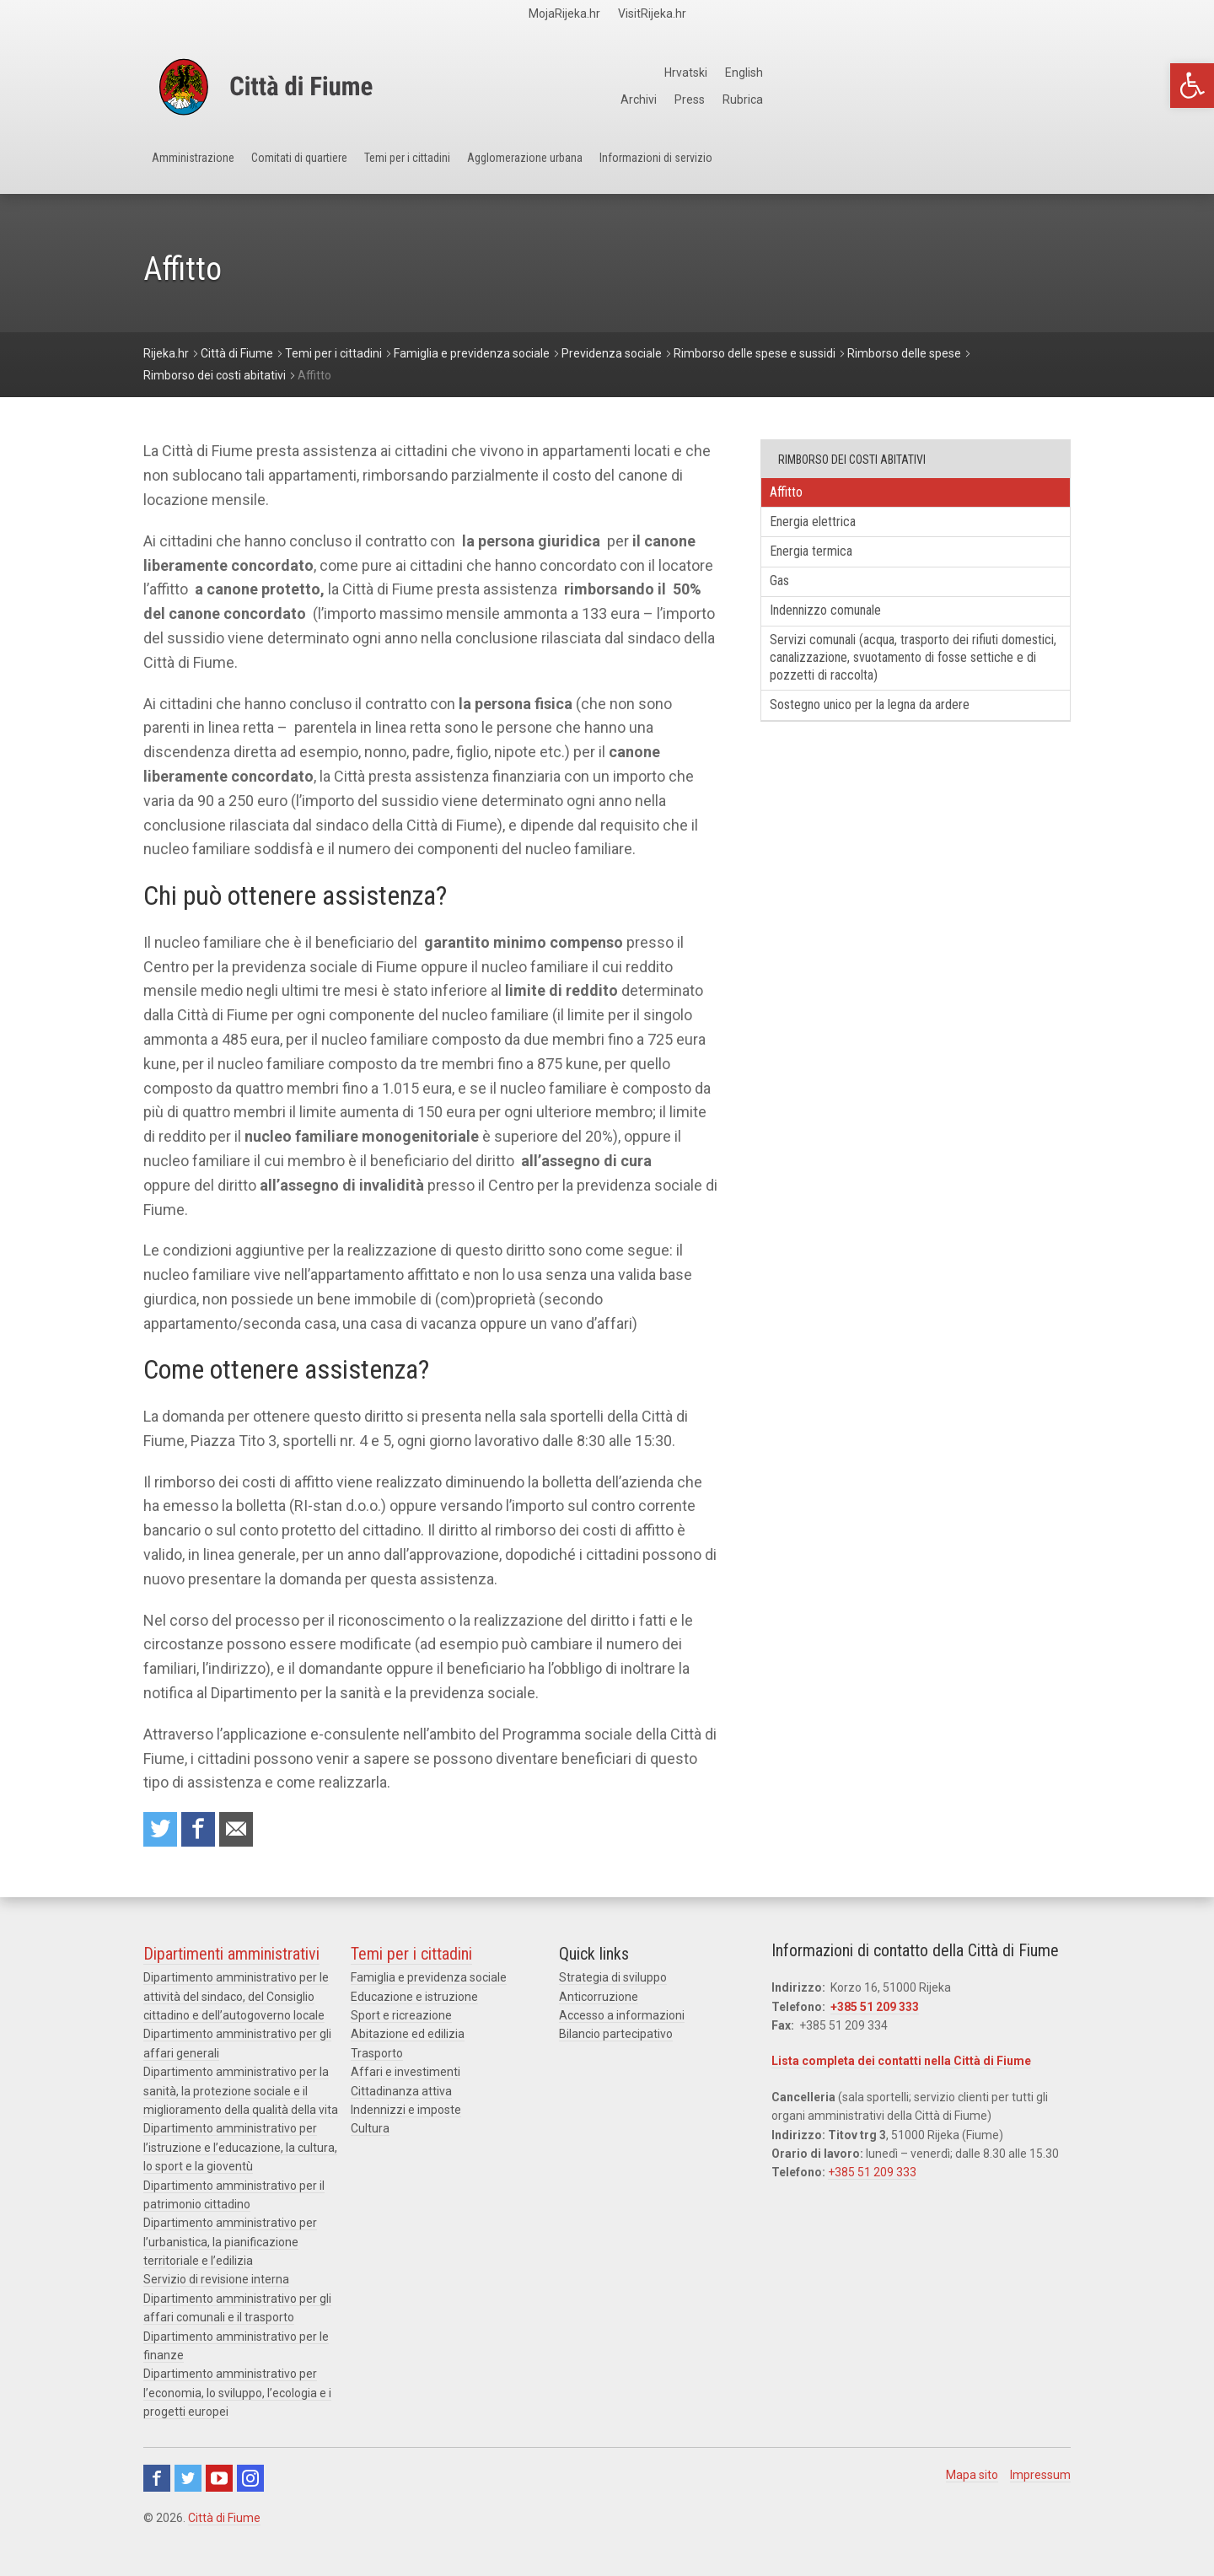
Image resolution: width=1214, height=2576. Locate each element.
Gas (789, 596)
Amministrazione (216, 169)
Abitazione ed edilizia (408, 2040)
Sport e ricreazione (401, 2022)
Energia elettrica (828, 529)
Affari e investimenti (405, 2078)
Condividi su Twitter (163, 1832)
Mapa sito (972, 2481)
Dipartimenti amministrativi (231, 1960)
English (1051, 72)
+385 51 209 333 (874, 2013)
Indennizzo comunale (842, 631)
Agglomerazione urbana (707, 169)
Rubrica (1050, 99)
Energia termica (825, 563)
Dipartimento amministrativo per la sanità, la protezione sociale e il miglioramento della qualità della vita (240, 2097)
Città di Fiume (224, 2524)
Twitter (188, 2484)
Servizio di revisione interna (216, 2286)
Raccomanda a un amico (253, 1832)
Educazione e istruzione (414, 2003)
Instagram (250, 2484)
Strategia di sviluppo (613, 1984)
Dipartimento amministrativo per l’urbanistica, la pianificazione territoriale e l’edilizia (230, 2248)
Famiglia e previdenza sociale (429, 1984)
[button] (1192, 85)
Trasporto (377, 2060)
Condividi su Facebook (208, 1832)
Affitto (796, 494)
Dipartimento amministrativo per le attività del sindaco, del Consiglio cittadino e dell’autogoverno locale (236, 2003)
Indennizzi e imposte (406, 2116)
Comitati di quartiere (372, 169)
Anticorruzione (598, 2003)
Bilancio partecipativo (616, 2040)
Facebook (156, 2484)
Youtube (219, 2484)
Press (995, 99)
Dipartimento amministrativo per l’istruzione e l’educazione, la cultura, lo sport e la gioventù (240, 2154)
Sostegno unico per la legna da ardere (893, 738)
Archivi (940, 99)
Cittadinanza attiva (401, 2098)
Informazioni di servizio (896, 169)
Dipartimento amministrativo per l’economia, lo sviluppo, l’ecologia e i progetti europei (237, 2399)
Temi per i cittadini (534, 169)
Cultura (370, 2135)
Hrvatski (989, 72)
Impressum (1040, 2481)
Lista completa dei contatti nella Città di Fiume (901, 2067)
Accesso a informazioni (622, 2022)
